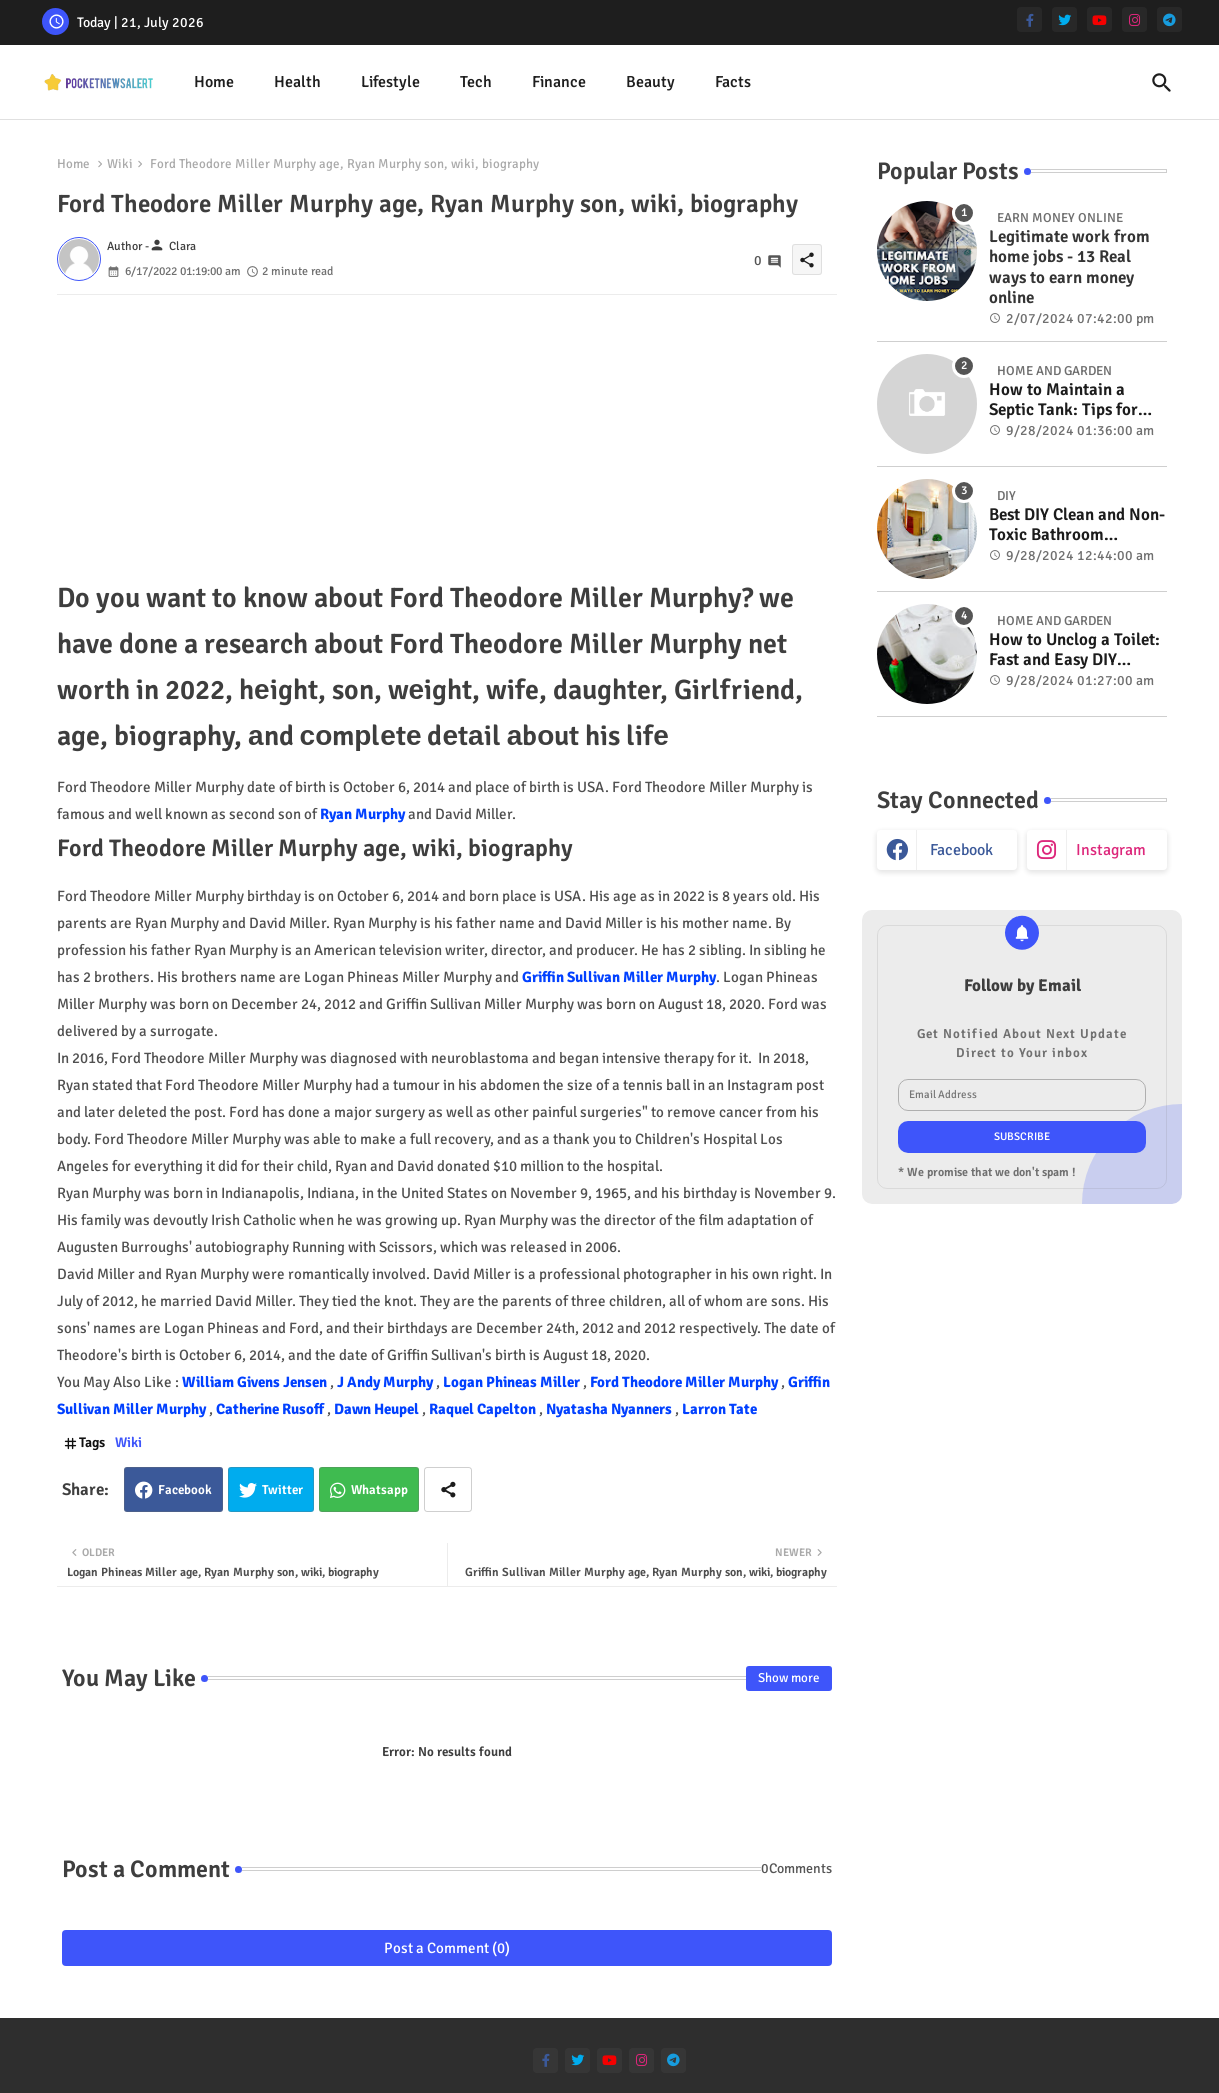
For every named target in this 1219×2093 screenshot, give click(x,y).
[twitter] (1064, 19)
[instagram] (1134, 19)
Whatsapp (379, 1490)
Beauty (650, 82)
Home (214, 82)
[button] (1162, 83)
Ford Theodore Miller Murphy (685, 1382)
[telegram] (1169, 19)
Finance (559, 82)
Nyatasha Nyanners (610, 1409)
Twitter (282, 1490)
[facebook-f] (1029, 19)
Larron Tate (719, 1409)
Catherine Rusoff (271, 1409)
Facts (733, 82)
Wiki (120, 164)
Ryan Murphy (362, 814)
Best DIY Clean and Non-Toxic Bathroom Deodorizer (1077, 525)
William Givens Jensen (256, 1382)
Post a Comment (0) (447, 1948)
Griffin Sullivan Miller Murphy (619, 977)
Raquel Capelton (484, 1409)
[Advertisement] (447, 435)
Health (297, 82)
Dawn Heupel (378, 1409)
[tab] (214, 82)
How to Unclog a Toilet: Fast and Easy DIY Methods (1074, 650)
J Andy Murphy (386, 1382)
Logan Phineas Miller (513, 1382)
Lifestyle (390, 82)
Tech (476, 82)
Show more (789, 1678)
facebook (961, 850)
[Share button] (448, 1489)
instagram (1111, 850)
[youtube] (1099, 19)
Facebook (185, 1490)
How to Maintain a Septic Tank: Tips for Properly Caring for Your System (1063, 400)
